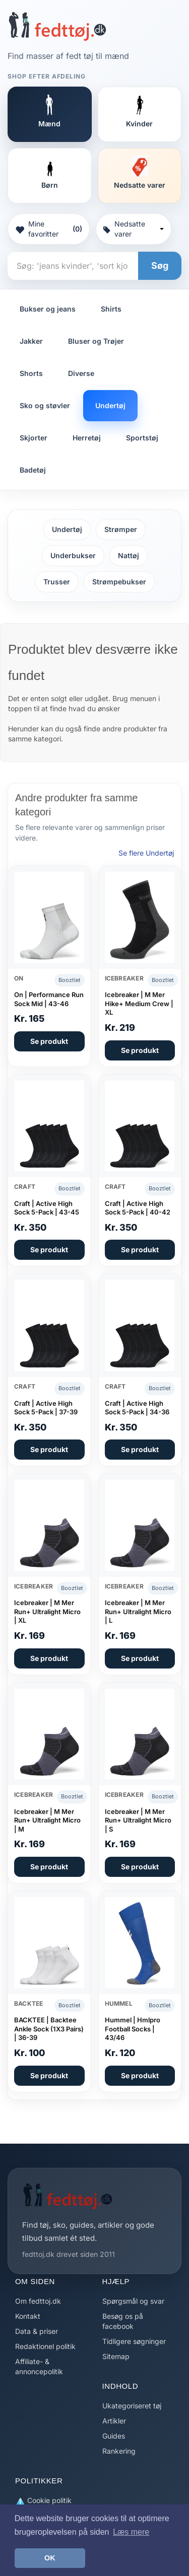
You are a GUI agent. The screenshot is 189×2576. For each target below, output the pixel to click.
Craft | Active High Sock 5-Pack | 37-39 (46, 1407)
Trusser (56, 581)
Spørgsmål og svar (133, 2301)
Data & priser (36, 2331)
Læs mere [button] (131, 2532)
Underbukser (73, 555)
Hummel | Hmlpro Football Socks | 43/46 (132, 2028)
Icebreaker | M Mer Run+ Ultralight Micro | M (47, 1820)
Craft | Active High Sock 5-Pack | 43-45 (46, 1208)
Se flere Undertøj (146, 853)
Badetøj (33, 470)
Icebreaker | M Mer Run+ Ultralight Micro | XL (47, 1611)
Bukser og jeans (48, 309)
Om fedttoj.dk (38, 2301)
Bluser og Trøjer (96, 341)
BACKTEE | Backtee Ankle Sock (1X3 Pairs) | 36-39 (49, 2028)
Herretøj (87, 437)
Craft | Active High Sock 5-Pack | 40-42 (137, 1208)
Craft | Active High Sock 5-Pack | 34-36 (137, 1407)
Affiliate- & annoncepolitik (39, 2366)
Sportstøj (142, 437)
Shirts (111, 309)
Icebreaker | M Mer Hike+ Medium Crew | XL (139, 1003)
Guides (113, 2436)
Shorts (31, 373)
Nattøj (128, 555)
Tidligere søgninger (134, 2341)
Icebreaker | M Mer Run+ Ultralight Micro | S (138, 1820)
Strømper (120, 529)
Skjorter (33, 437)
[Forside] (57, 26)
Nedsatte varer (133, 228)
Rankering (119, 2451)
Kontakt (27, 2316)
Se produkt (49, 1041)
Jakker (31, 341)
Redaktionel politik (45, 2346)
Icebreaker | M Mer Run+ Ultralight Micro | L (138, 1611)
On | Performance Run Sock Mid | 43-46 (49, 999)
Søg (159, 265)
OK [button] (49, 2558)
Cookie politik (43, 2501)
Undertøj (110, 405)
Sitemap (116, 2356)
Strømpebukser (119, 581)
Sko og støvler (45, 405)
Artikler (114, 2420)
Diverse (81, 373)
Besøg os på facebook (122, 2321)
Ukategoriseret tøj (131, 2405)
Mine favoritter (48, 228)
